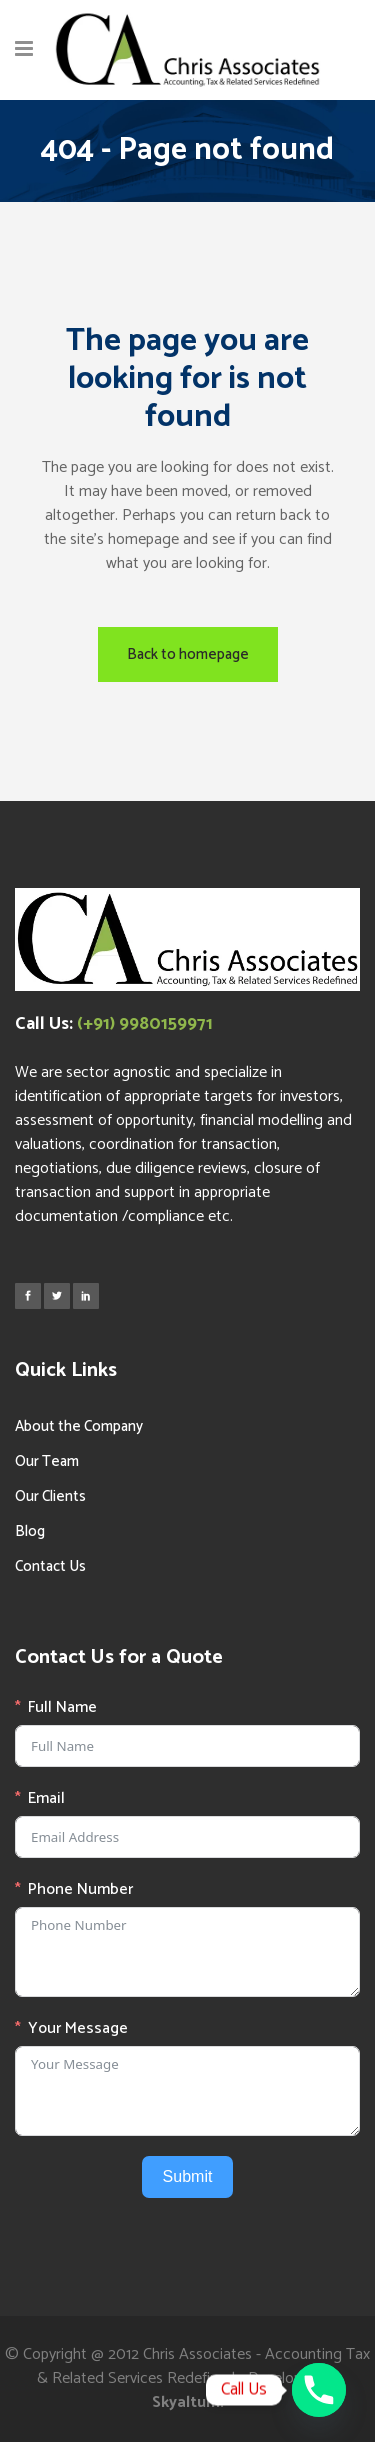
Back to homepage (188, 654)
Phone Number (80, 1890)
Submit (188, 2176)
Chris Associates (197, 2354)
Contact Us (50, 1566)
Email (46, 1799)
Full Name (62, 1708)
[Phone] (319, 2390)
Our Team (47, 1461)
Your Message (78, 2029)
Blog (30, 1531)
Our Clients (50, 1496)
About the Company (79, 1426)
